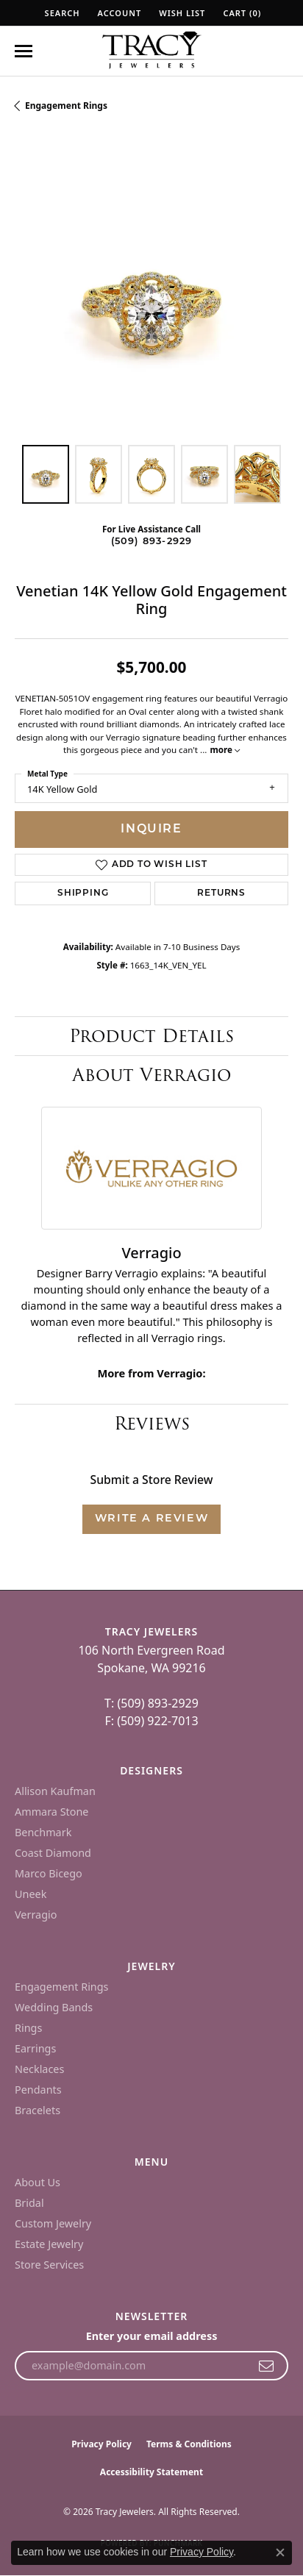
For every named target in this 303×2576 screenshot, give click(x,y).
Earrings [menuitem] (35, 2048)
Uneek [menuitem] (30, 1894)
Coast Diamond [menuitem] (53, 1853)
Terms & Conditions (189, 2444)
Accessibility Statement (151, 2472)
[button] (61, 13)
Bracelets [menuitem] (37, 2110)
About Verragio (151, 1074)
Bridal (29, 2203)
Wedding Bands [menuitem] (54, 2007)
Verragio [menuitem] (36, 1915)
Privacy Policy (101, 2444)
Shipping (82, 893)
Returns (221, 893)
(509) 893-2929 (152, 541)
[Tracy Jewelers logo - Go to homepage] (151, 51)
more (224, 749)
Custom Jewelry (53, 2223)
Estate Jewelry (49, 2244)
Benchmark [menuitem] (43, 1832)
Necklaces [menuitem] (39, 2069)
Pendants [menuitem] (38, 2090)
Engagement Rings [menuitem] (62, 1987)
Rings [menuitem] (28, 2028)
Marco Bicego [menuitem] (48, 1873)
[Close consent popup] (280, 2552)
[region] (151, 293)
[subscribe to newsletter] (266, 2365)
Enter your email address (152, 2336)
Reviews (152, 1423)
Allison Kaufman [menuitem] (55, 1791)
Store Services (49, 2265)
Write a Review (151, 1518)
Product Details (151, 1035)
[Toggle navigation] (23, 51)
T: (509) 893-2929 (151, 1703)
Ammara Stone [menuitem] (51, 1812)
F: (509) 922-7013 (151, 1721)
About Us (37, 2182)
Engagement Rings (66, 105)
